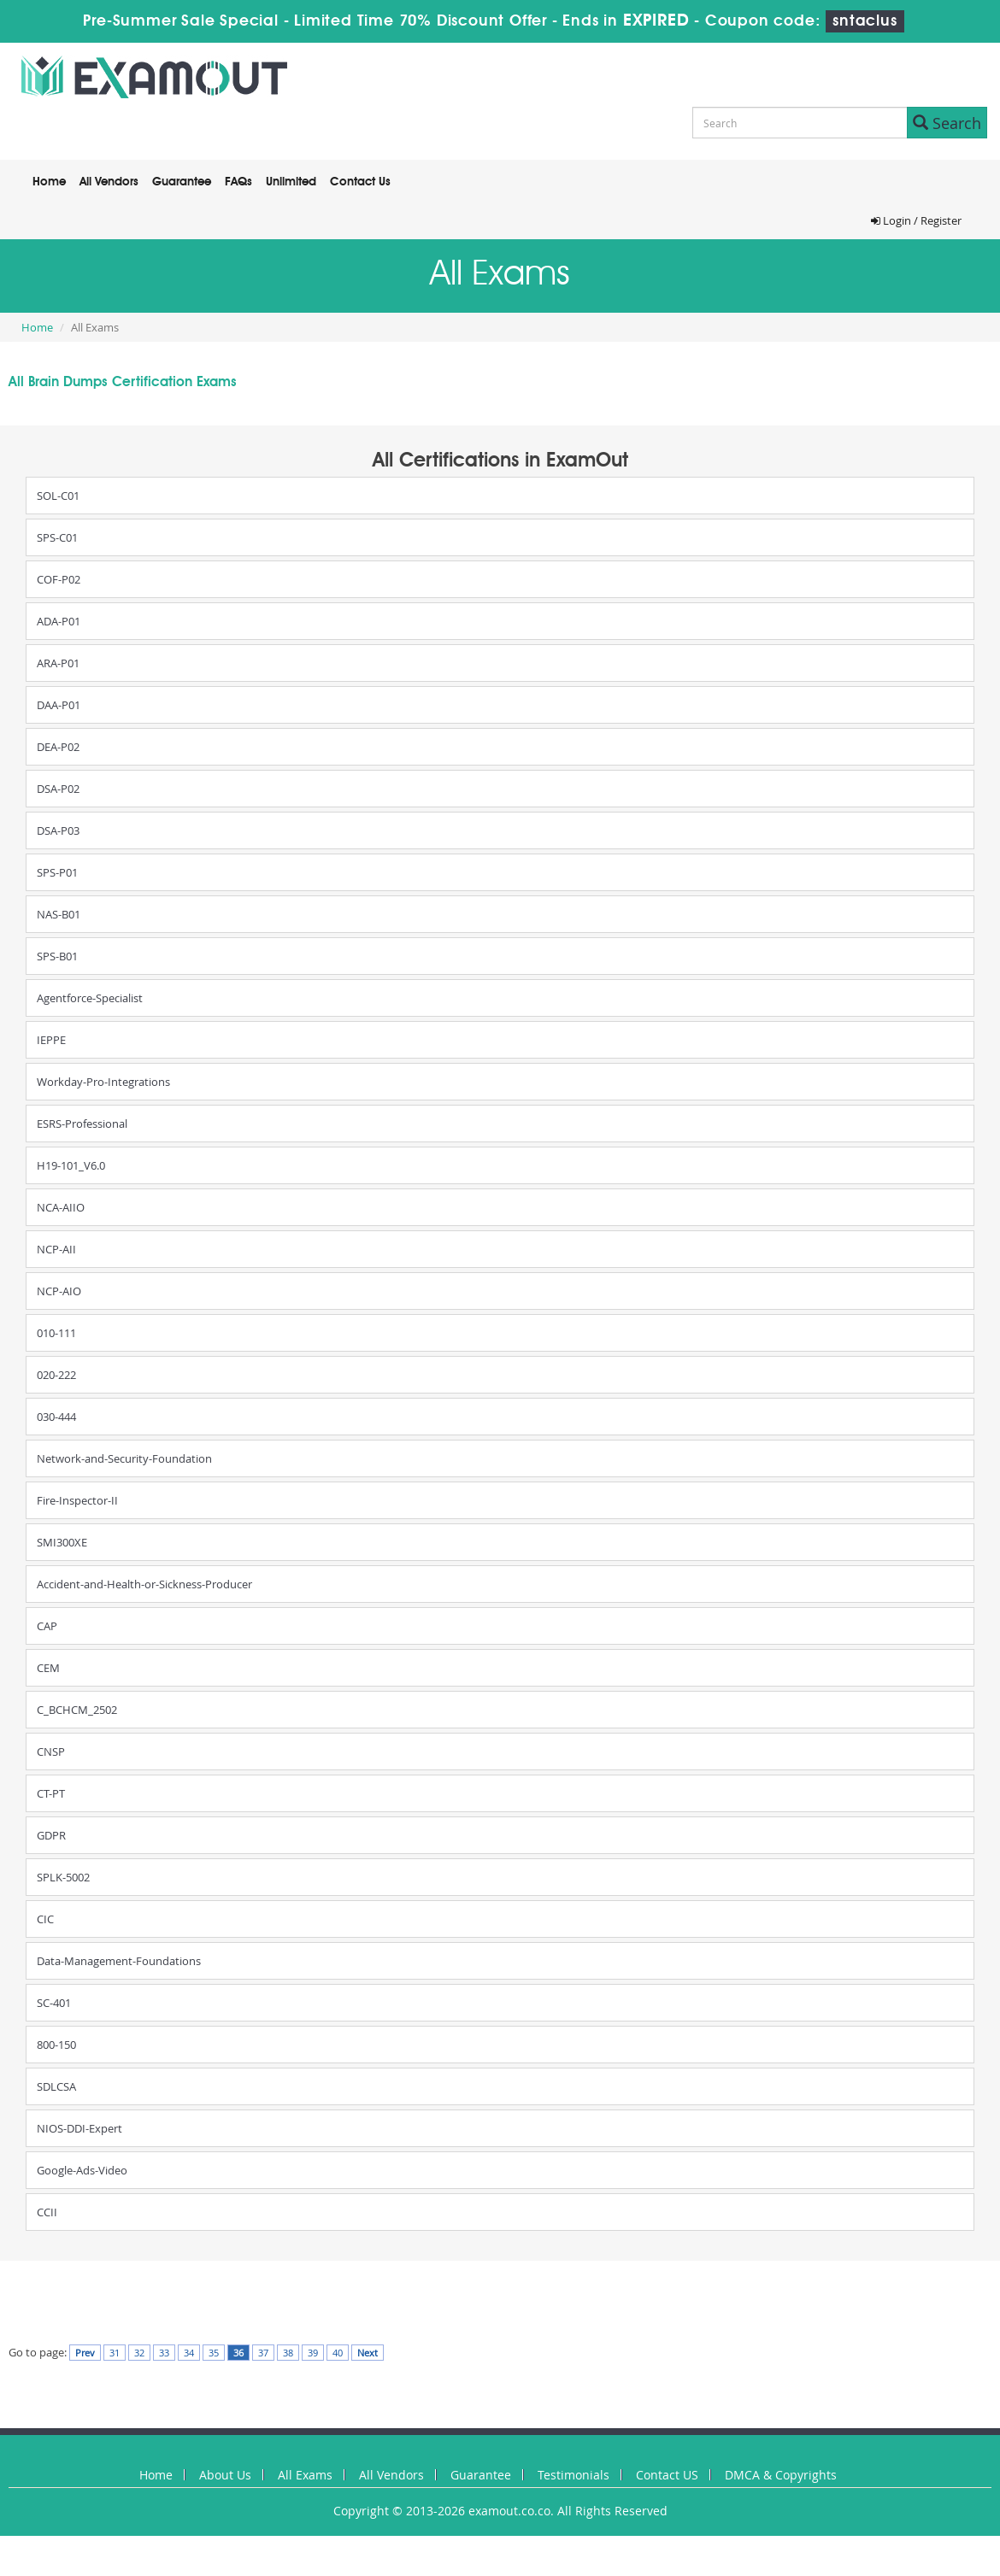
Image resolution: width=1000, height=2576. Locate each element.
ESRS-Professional (82, 1123)
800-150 (56, 2044)
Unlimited (291, 182)
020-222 (56, 1374)
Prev (85, 2352)
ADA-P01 (58, 621)
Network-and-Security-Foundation (124, 1458)
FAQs (238, 182)
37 (263, 2352)
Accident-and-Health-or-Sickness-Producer (144, 1584)
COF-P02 (58, 579)
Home (49, 182)
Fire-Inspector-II (77, 1500)
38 (288, 2352)
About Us (225, 2475)
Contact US (667, 2475)
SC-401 (54, 2002)
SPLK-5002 (63, 1877)
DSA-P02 (58, 788)
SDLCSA (56, 2086)
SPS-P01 (57, 872)
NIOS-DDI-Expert (79, 2128)
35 (214, 2352)
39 (313, 2352)
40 (337, 2352)
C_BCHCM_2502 (77, 1709)
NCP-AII (56, 1249)
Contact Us (360, 182)
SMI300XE (62, 1542)
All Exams (305, 2475)
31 (114, 2352)
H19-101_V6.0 (71, 1165)
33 (164, 2352)
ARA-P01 (58, 663)
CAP (47, 1626)
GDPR (51, 1835)
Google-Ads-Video (82, 2170)
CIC (45, 1919)
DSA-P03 (58, 830)
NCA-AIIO (61, 1207)
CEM (48, 1667)
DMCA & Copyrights (781, 2475)
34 (189, 2352)
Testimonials (573, 2475)
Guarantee (181, 182)
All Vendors (108, 182)
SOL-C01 (58, 495)
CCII (47, 2212)
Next (367, 2352)
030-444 (56, 1416)
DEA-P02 (58, 746)
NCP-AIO (59, 1291)
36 (238, 2352)
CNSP (51, 1751)
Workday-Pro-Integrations (103, 1081)
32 (139, 2352)
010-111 (56, 1333)
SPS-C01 (57, 537)
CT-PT (51, 1793)
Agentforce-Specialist (90, 998)
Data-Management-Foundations (119, 1961)
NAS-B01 (58, 914)
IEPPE (51, 1039)
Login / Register (916, 220)
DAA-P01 (58, 705)
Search (947, 123)
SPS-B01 (57, 956)
